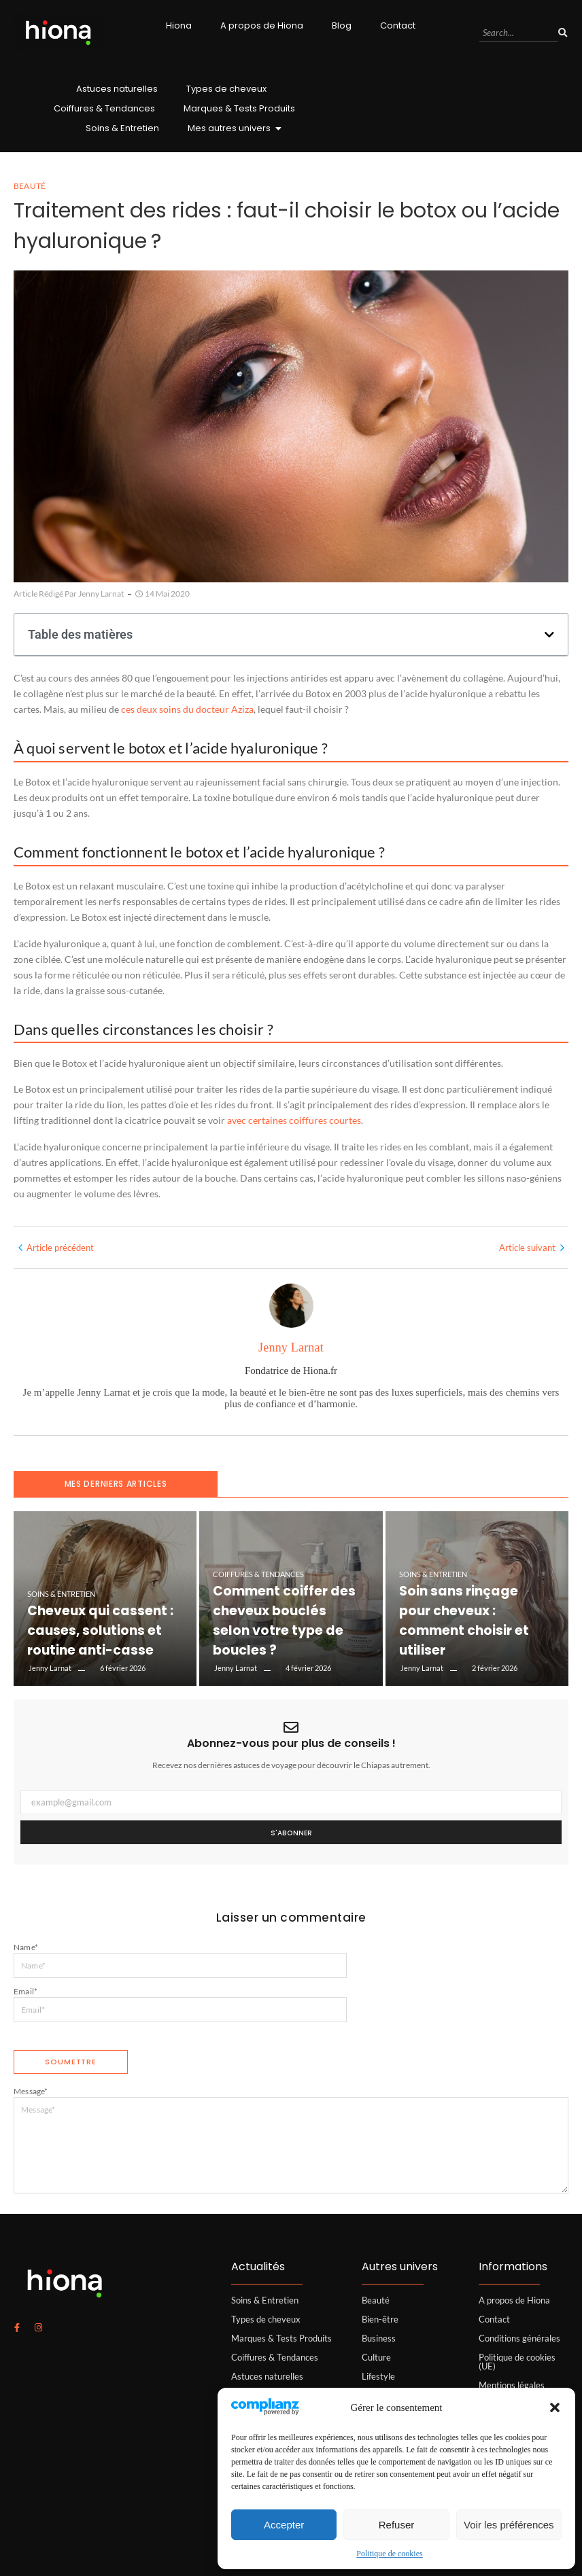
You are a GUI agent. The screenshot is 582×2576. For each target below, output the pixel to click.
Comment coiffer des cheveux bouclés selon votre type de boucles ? (277, 1636)
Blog (342, 25)
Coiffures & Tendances (104, 108)
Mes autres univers (233, 128)
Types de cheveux (226, 88)
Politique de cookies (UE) (517, 2361)
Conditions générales (519, 2338)
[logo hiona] (58, 32)
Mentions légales (512, 2385)
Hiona (179, 25)
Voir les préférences (509, 2524)
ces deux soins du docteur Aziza (187, 709)
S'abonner (291, 1833)
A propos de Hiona (261, 25)
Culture (376, 2357)
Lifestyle (378, 2376)
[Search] (518, 33)
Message (31, 2091)
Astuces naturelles (117, 88)
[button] (555, 2407)
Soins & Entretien (122, 128)
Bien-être (380, 2319)
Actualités (258, 2266)
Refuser (397, 2524)
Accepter (284, 2524)
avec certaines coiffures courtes (294, 1120)
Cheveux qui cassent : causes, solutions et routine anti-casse (103, 1636)
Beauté (376, 2300)
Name (26, 1947)
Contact (397, 25)
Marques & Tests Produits (239, 108)
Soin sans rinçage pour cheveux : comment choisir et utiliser (472, 1636)
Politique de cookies (389, 2553)
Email (25, 1991)
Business (379, 2338)
